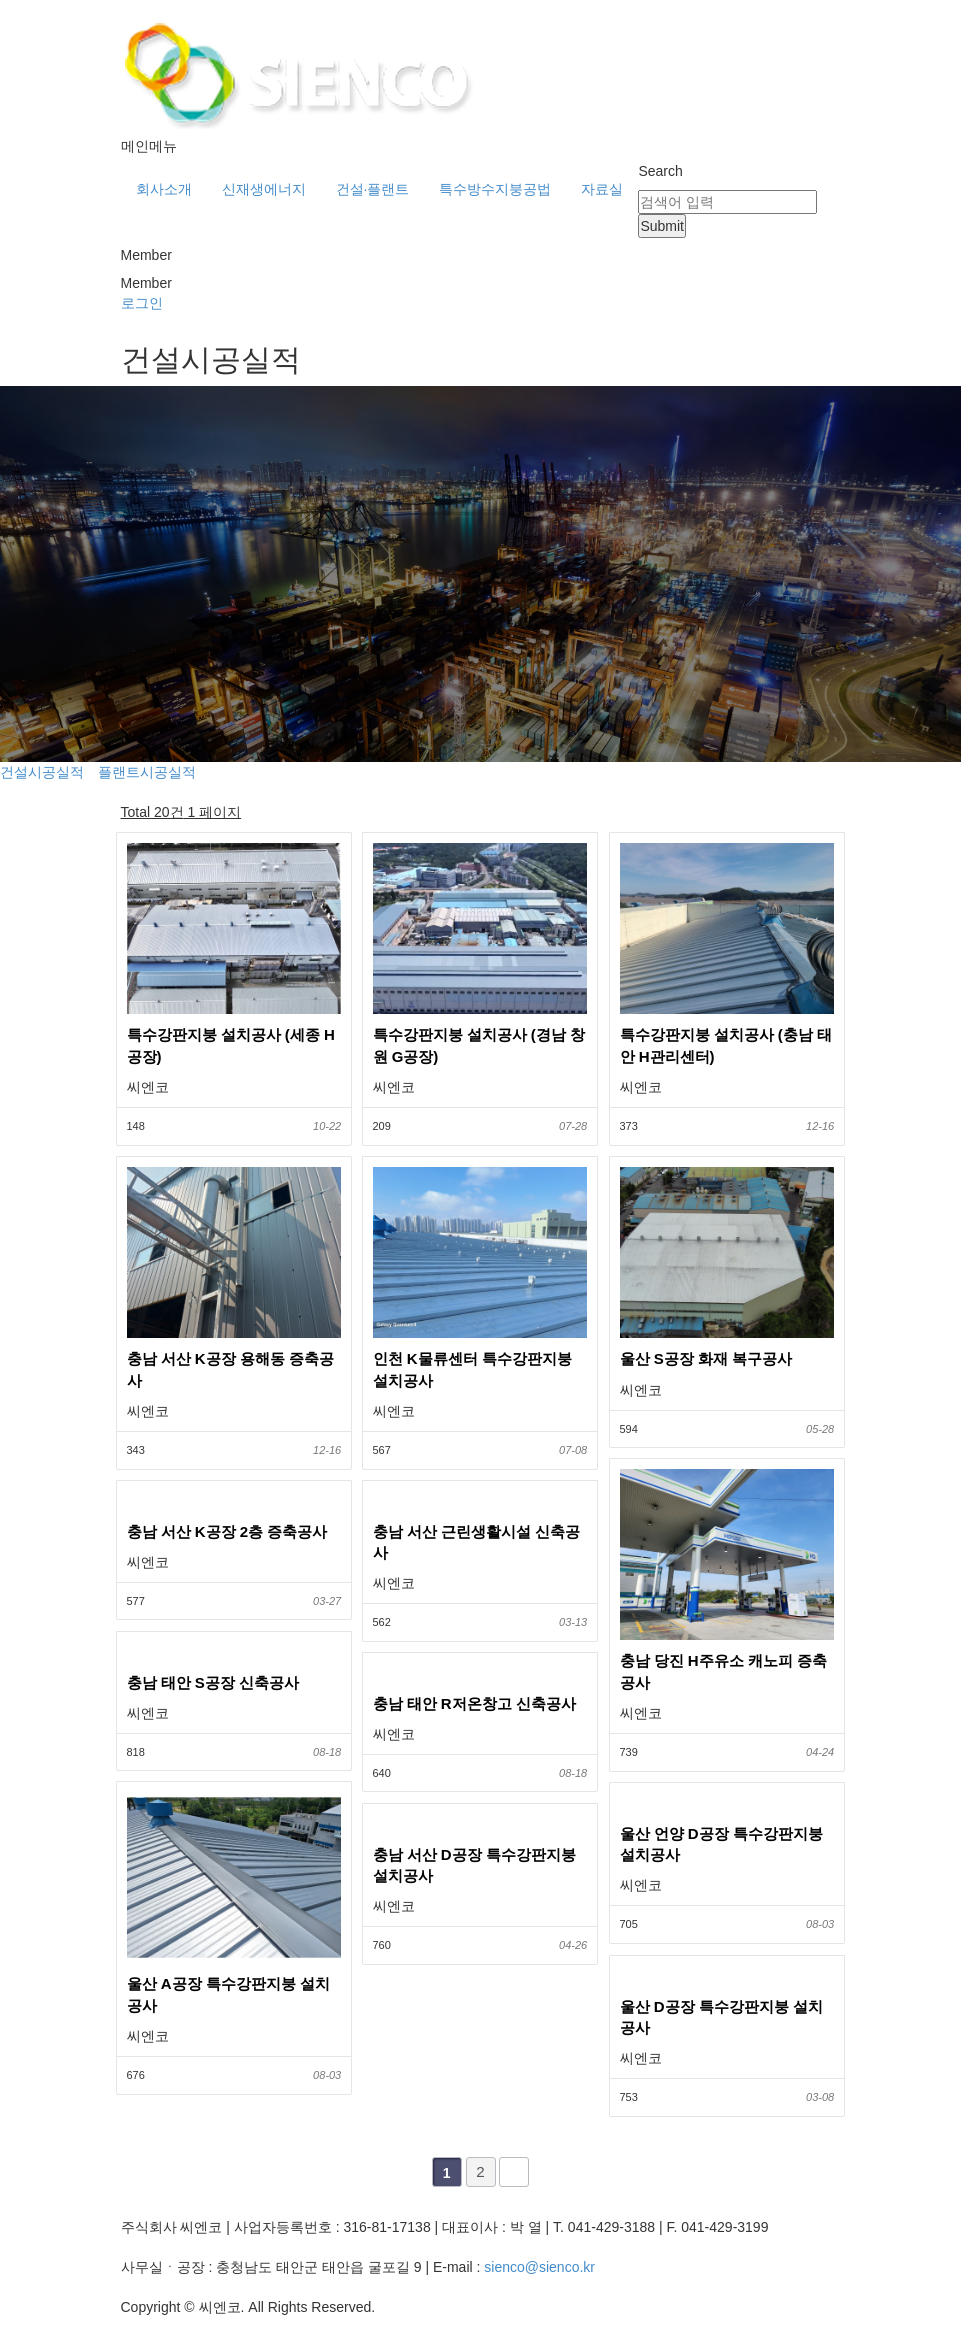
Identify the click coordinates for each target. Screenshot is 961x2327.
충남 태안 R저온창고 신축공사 (474, 1703)
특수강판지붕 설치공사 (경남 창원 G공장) (479, 1045)
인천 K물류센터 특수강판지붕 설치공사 (472, 1369)
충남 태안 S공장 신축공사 (213, 1682)
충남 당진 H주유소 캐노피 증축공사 (724, 1671)
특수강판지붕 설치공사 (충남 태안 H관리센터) (726, 1045)
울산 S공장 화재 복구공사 (706, 1358)
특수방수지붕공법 (495, 189)
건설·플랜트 (373, 189)
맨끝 (514, 2172)
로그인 (142, 303)
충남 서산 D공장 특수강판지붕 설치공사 (474, 1865)
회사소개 (164, 189)
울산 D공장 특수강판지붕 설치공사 (721, 2017)
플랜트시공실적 (147, 772)
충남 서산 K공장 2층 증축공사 (227, 1531)
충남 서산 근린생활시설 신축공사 (477, 1542)
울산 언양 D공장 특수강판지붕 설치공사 (721, 1844)
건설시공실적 (42, 772)
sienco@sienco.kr (539, 2267)
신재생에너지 (264, 189)
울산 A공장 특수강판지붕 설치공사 (228, 1994)
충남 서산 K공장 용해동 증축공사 (231, 1369)
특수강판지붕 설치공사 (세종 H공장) (231, 1045)
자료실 (602, 189)
